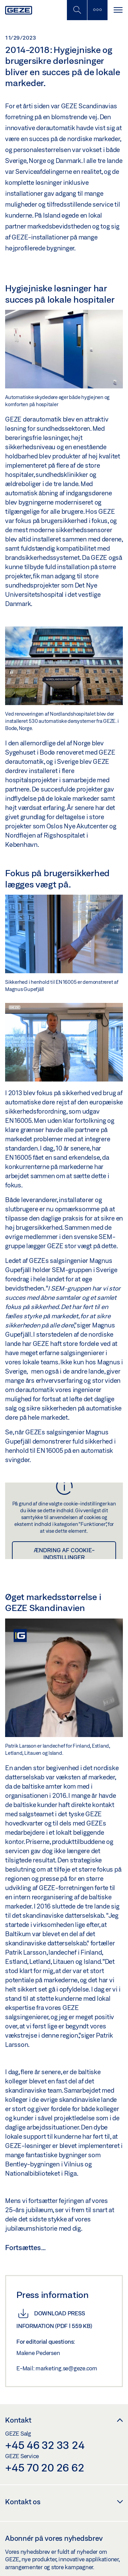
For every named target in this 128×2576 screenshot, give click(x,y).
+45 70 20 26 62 (44, 2467)
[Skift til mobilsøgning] (97, 10)
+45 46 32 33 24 (44, 2445)
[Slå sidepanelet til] (118, 10)
